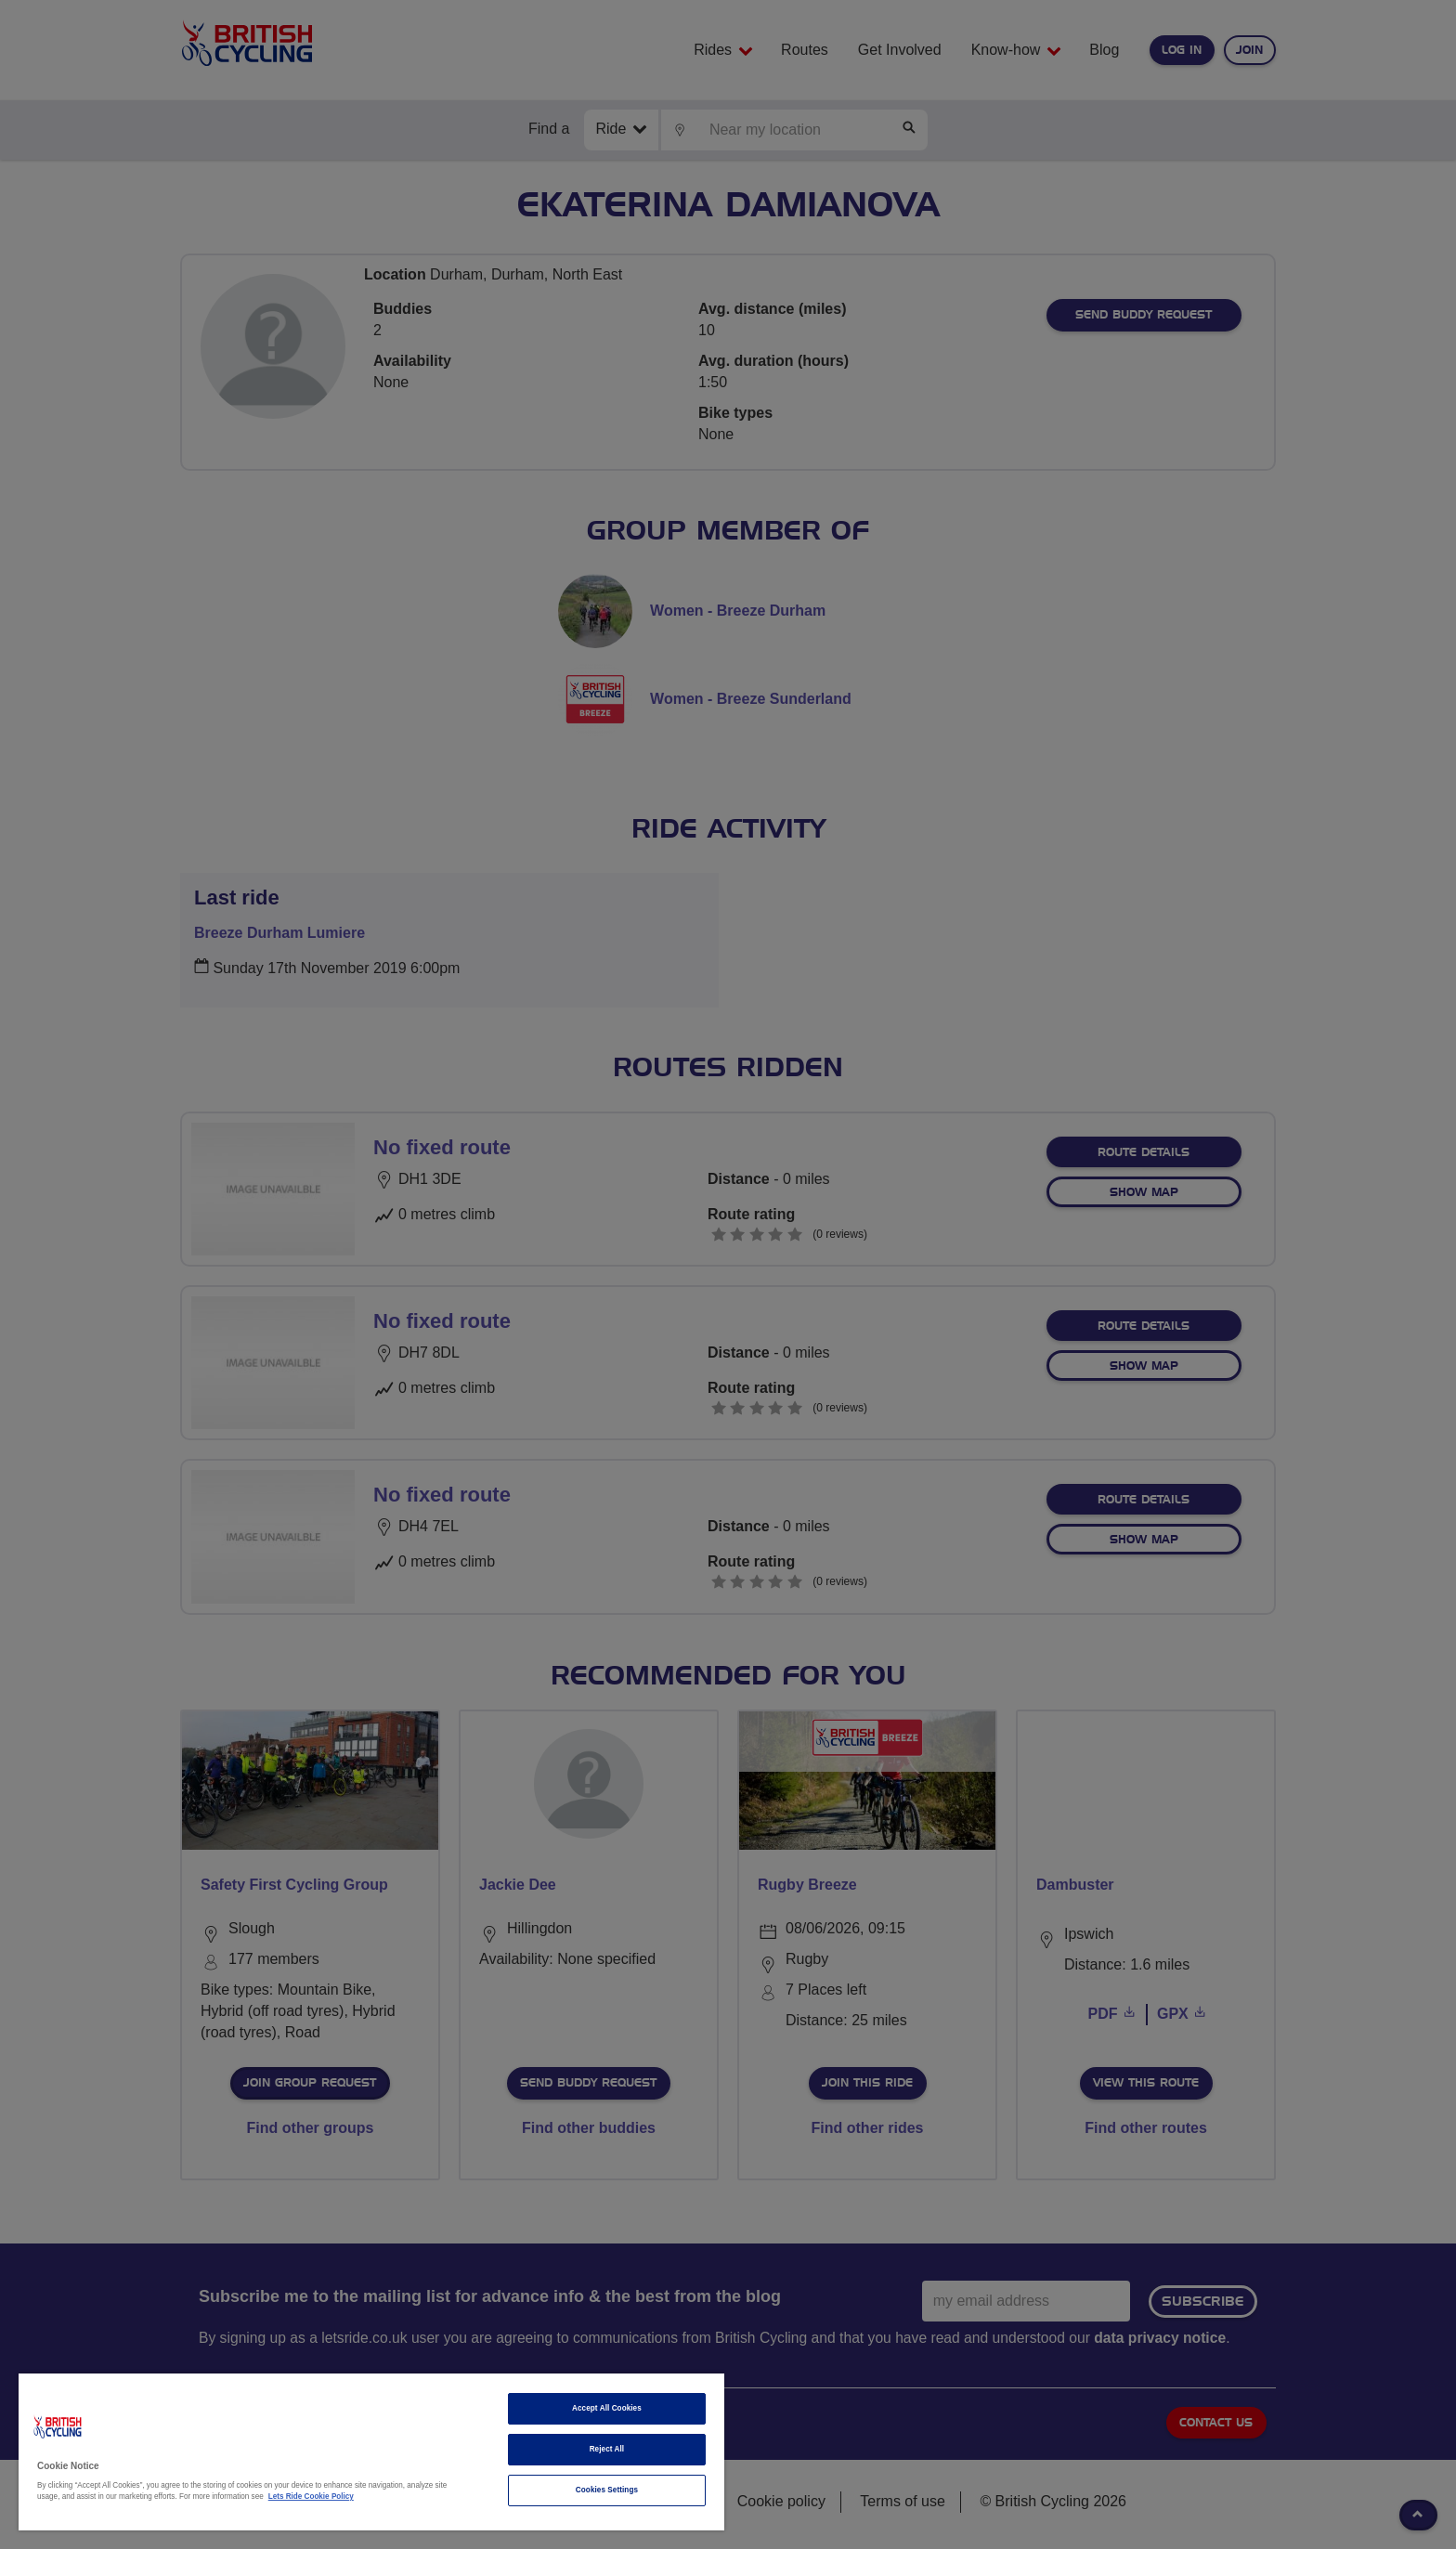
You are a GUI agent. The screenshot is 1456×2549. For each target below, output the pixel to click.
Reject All (607, 2449)
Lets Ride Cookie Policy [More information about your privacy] (311, 2496)
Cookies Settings (607, 2490)
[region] (371, 2451)
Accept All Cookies (607, 2408)
